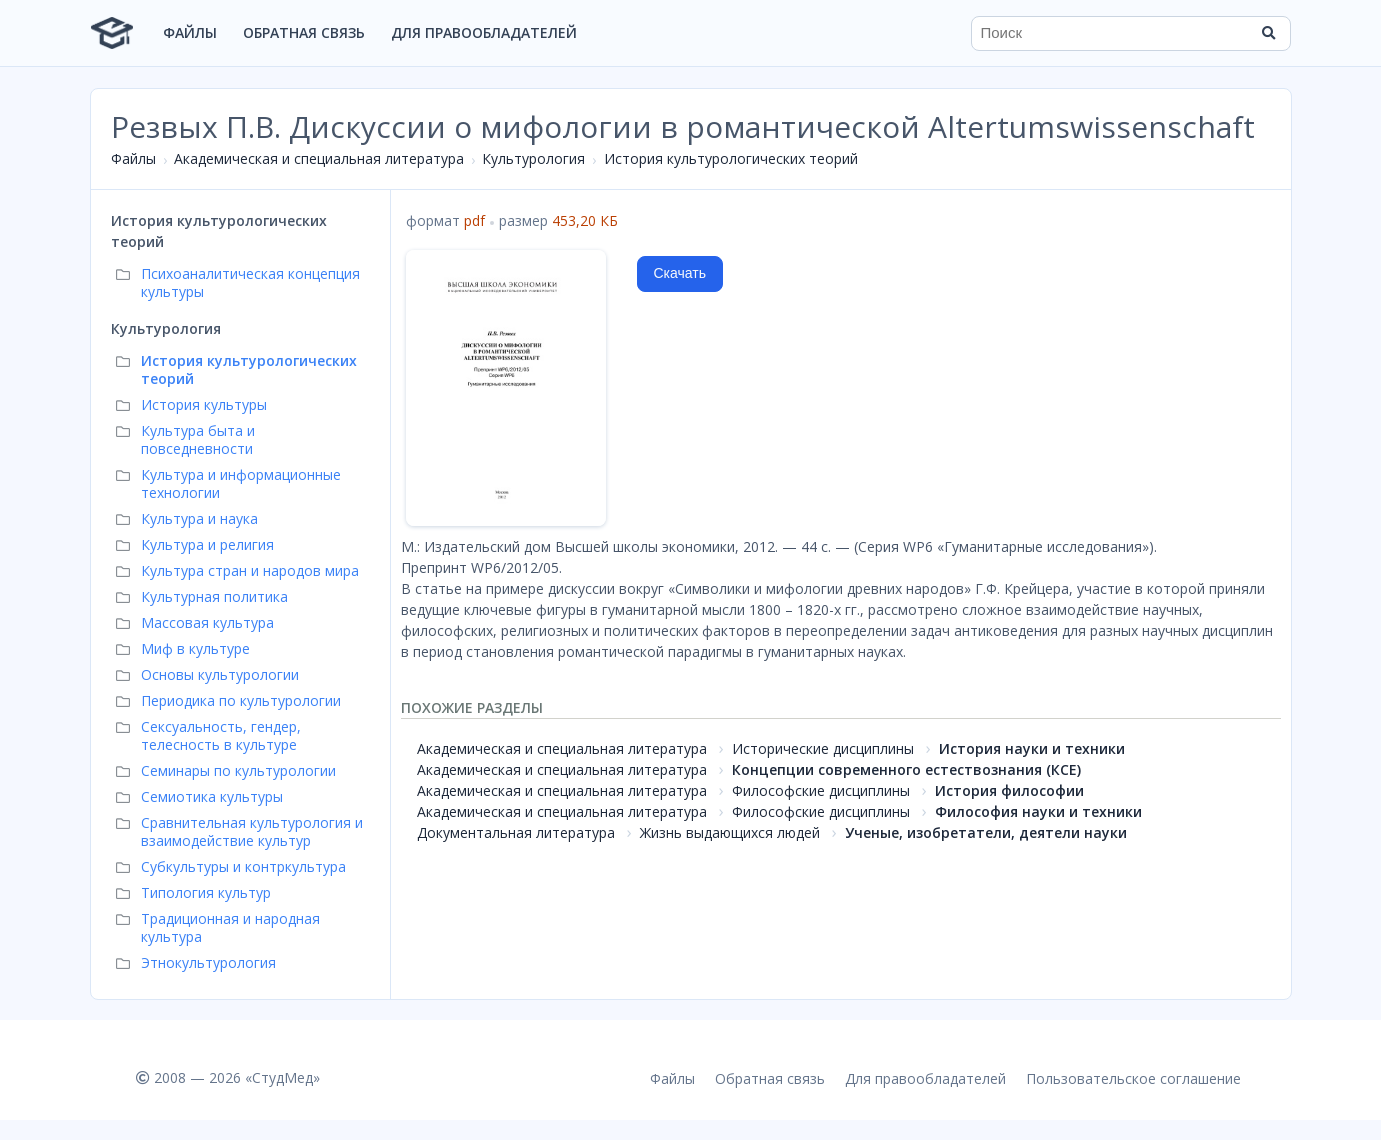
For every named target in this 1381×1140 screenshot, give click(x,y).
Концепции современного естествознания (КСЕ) (906, 769)
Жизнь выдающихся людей (730, 832)
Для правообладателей (484, 32)
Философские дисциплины (821, 790)
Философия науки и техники (1038, 811)
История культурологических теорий (731, 158)
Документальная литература (516, 832)
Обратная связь (304, 32)
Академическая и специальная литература (319, 158)
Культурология (533, 158)
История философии (1009, 790)
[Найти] (1269, 33)
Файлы (190, 32)
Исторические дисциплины (823, 748)
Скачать (680, 273)
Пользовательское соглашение (1133, 1078)
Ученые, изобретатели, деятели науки (986, 832)
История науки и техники (1032, 748)
